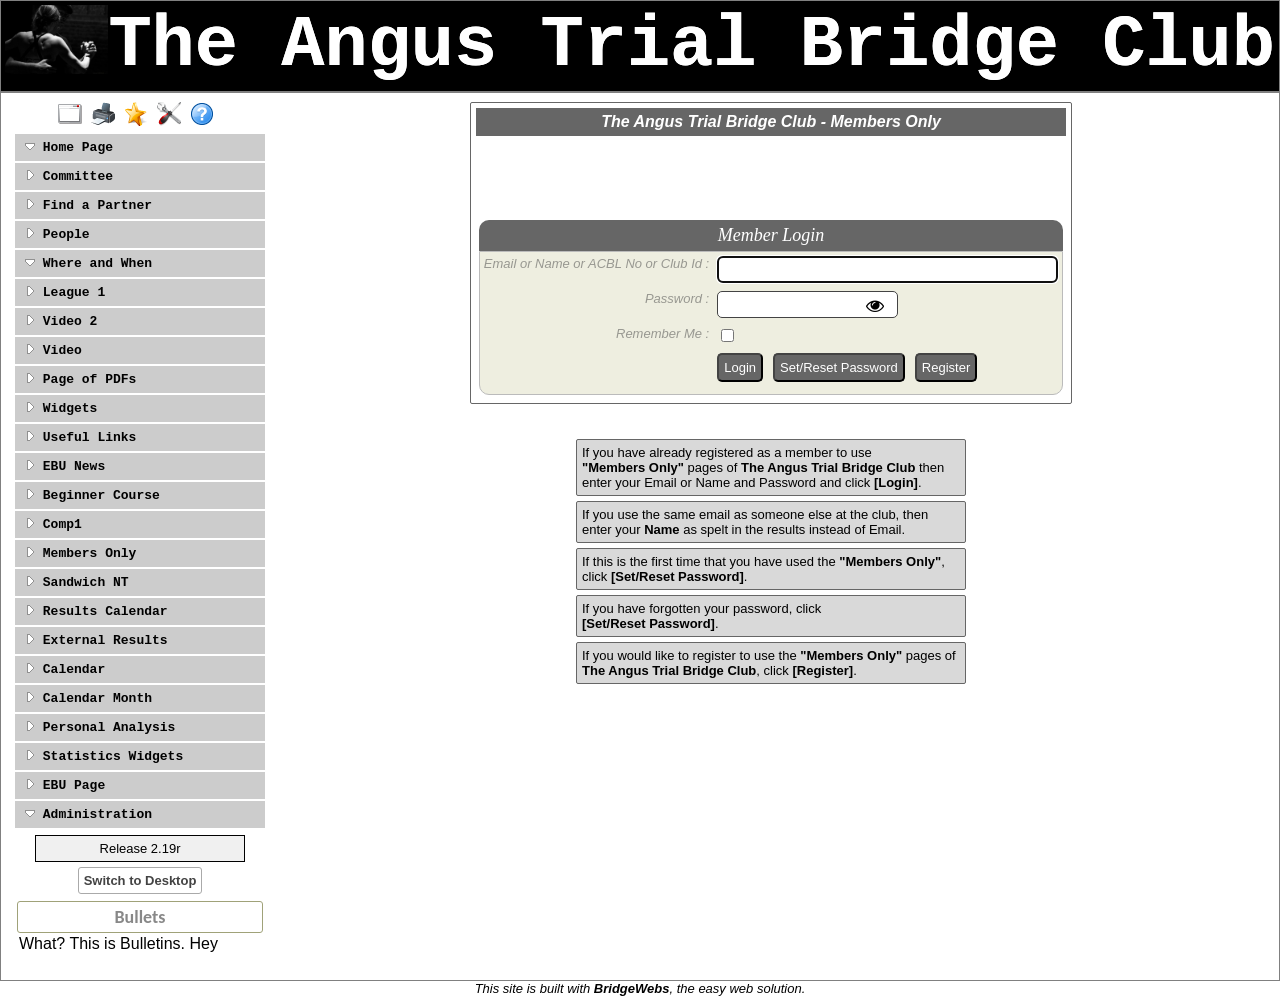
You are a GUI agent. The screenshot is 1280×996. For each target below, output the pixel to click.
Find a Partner (88, 205)
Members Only (80, 553)
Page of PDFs (80, 379)
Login (740, 367)
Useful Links (80, 437)
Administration (88, 814)
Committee (69, 176)
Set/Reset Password (839, 367)
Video (53, 350)
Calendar (65, 669)
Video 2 (61, 321)
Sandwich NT (77, 582)
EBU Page (65, 785)
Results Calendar (96, 611)
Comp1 (53, 524)
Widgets (61, 408)
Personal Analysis (100, 727)
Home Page (69, 147)
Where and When (88, 263)
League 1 (65, 292)
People (57, 234)
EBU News (65, 466)
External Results (96, 640)
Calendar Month (88, 698)
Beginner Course (92, 495)
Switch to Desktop (140, 880)
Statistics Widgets (104, 756)
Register (946, 367)
